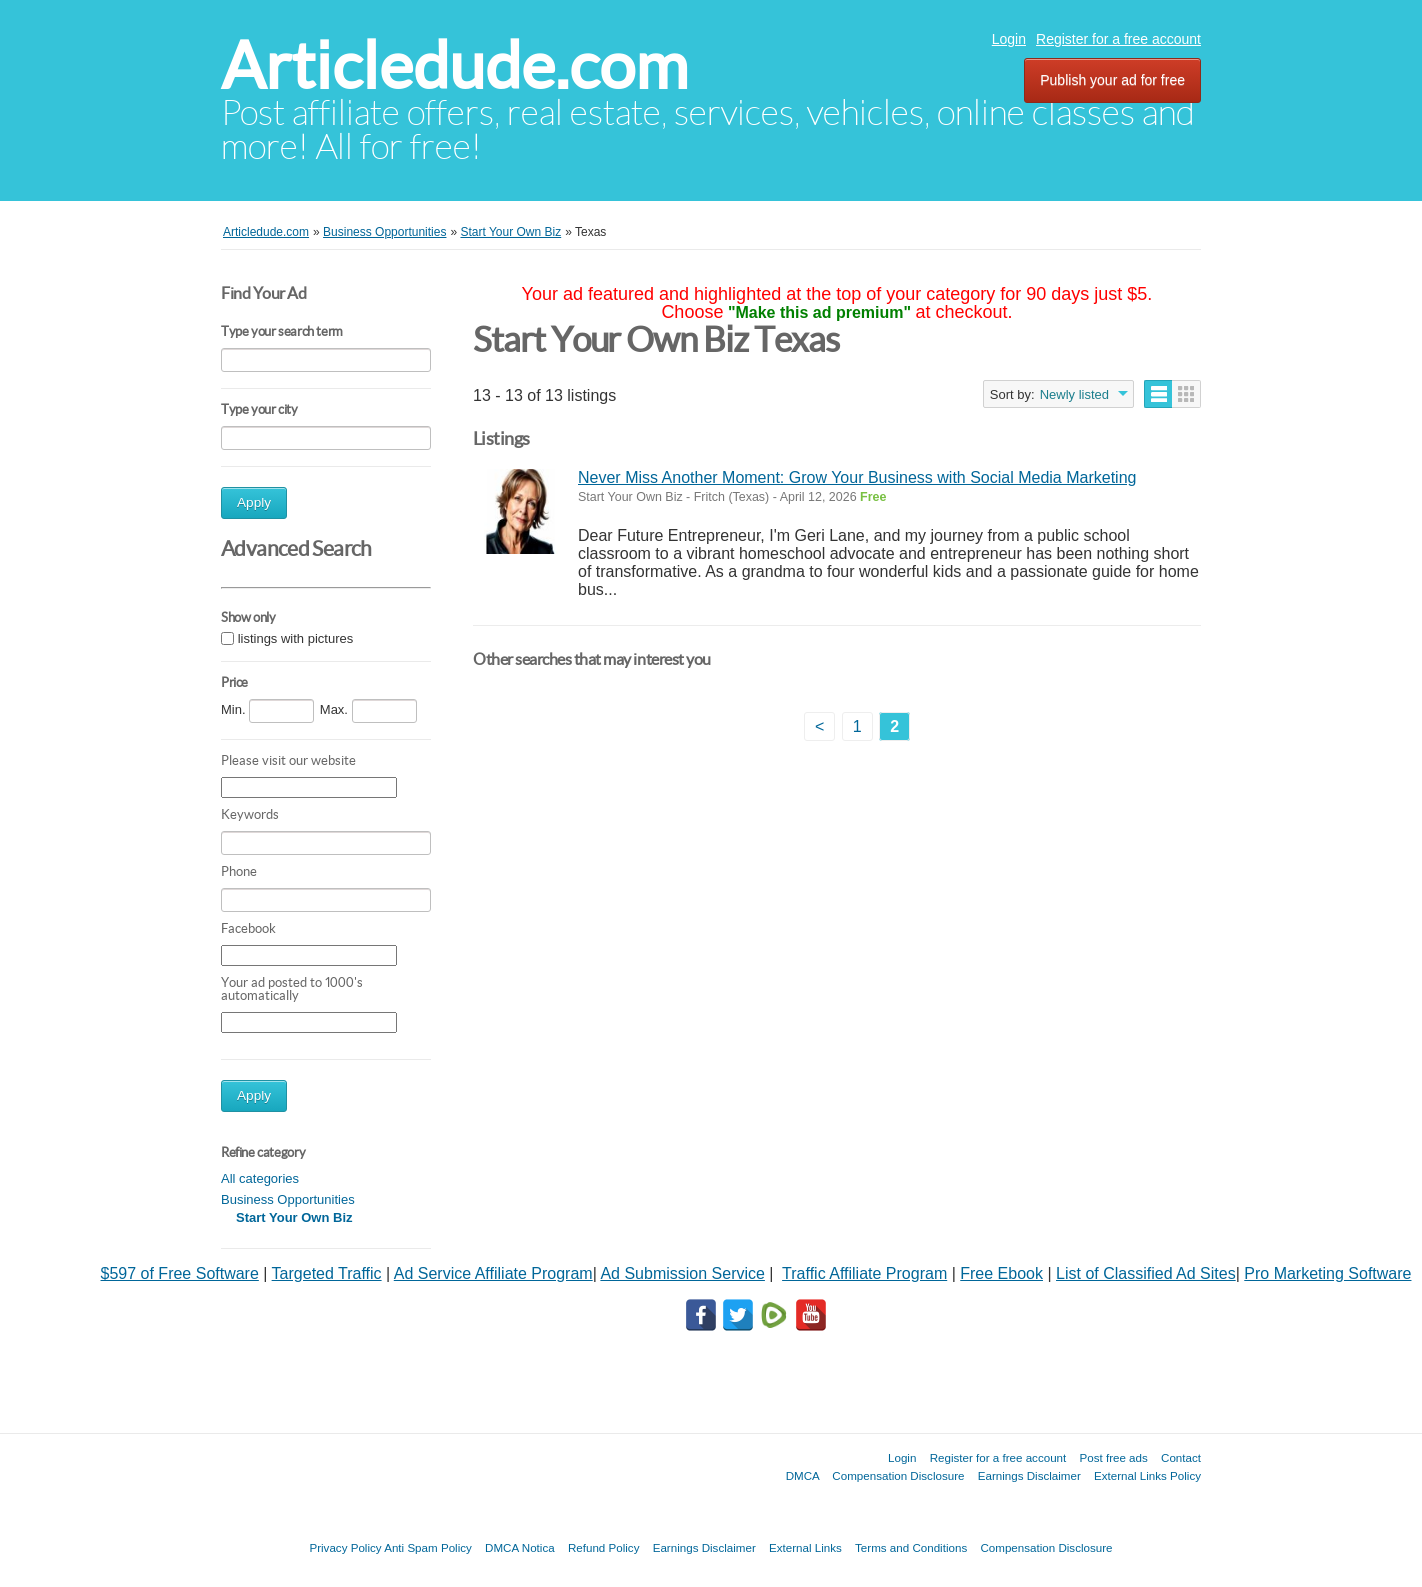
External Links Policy (1147, 1475)
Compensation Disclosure (898, 1475)
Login (1009, 39)
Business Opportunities (288, 1199)
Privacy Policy (345, 1547)
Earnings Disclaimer (1029, 1475)
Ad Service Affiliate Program (493, 1273)
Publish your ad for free (1112, 80)
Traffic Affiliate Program (864, 1273)
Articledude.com (454, 65)
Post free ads (1113, 1457)
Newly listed (1074, 394)
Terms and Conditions (911, 1547)
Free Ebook (1001, 1273)
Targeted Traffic (327, 1273)
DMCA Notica (520, 1547)
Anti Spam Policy (428, 1547)
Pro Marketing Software (1327, 1273)
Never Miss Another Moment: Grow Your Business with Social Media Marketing (857, 477)
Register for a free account (1118, 39)
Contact (1181, 1457)
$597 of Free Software (180, 1273)
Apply (254, 502)
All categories (260, 1178)
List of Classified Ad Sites (1146, 1273)
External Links (805, 1547)
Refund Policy (604, 1547)
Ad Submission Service (682, 1273)
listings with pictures (296, 638)
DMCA (803, 1475)
